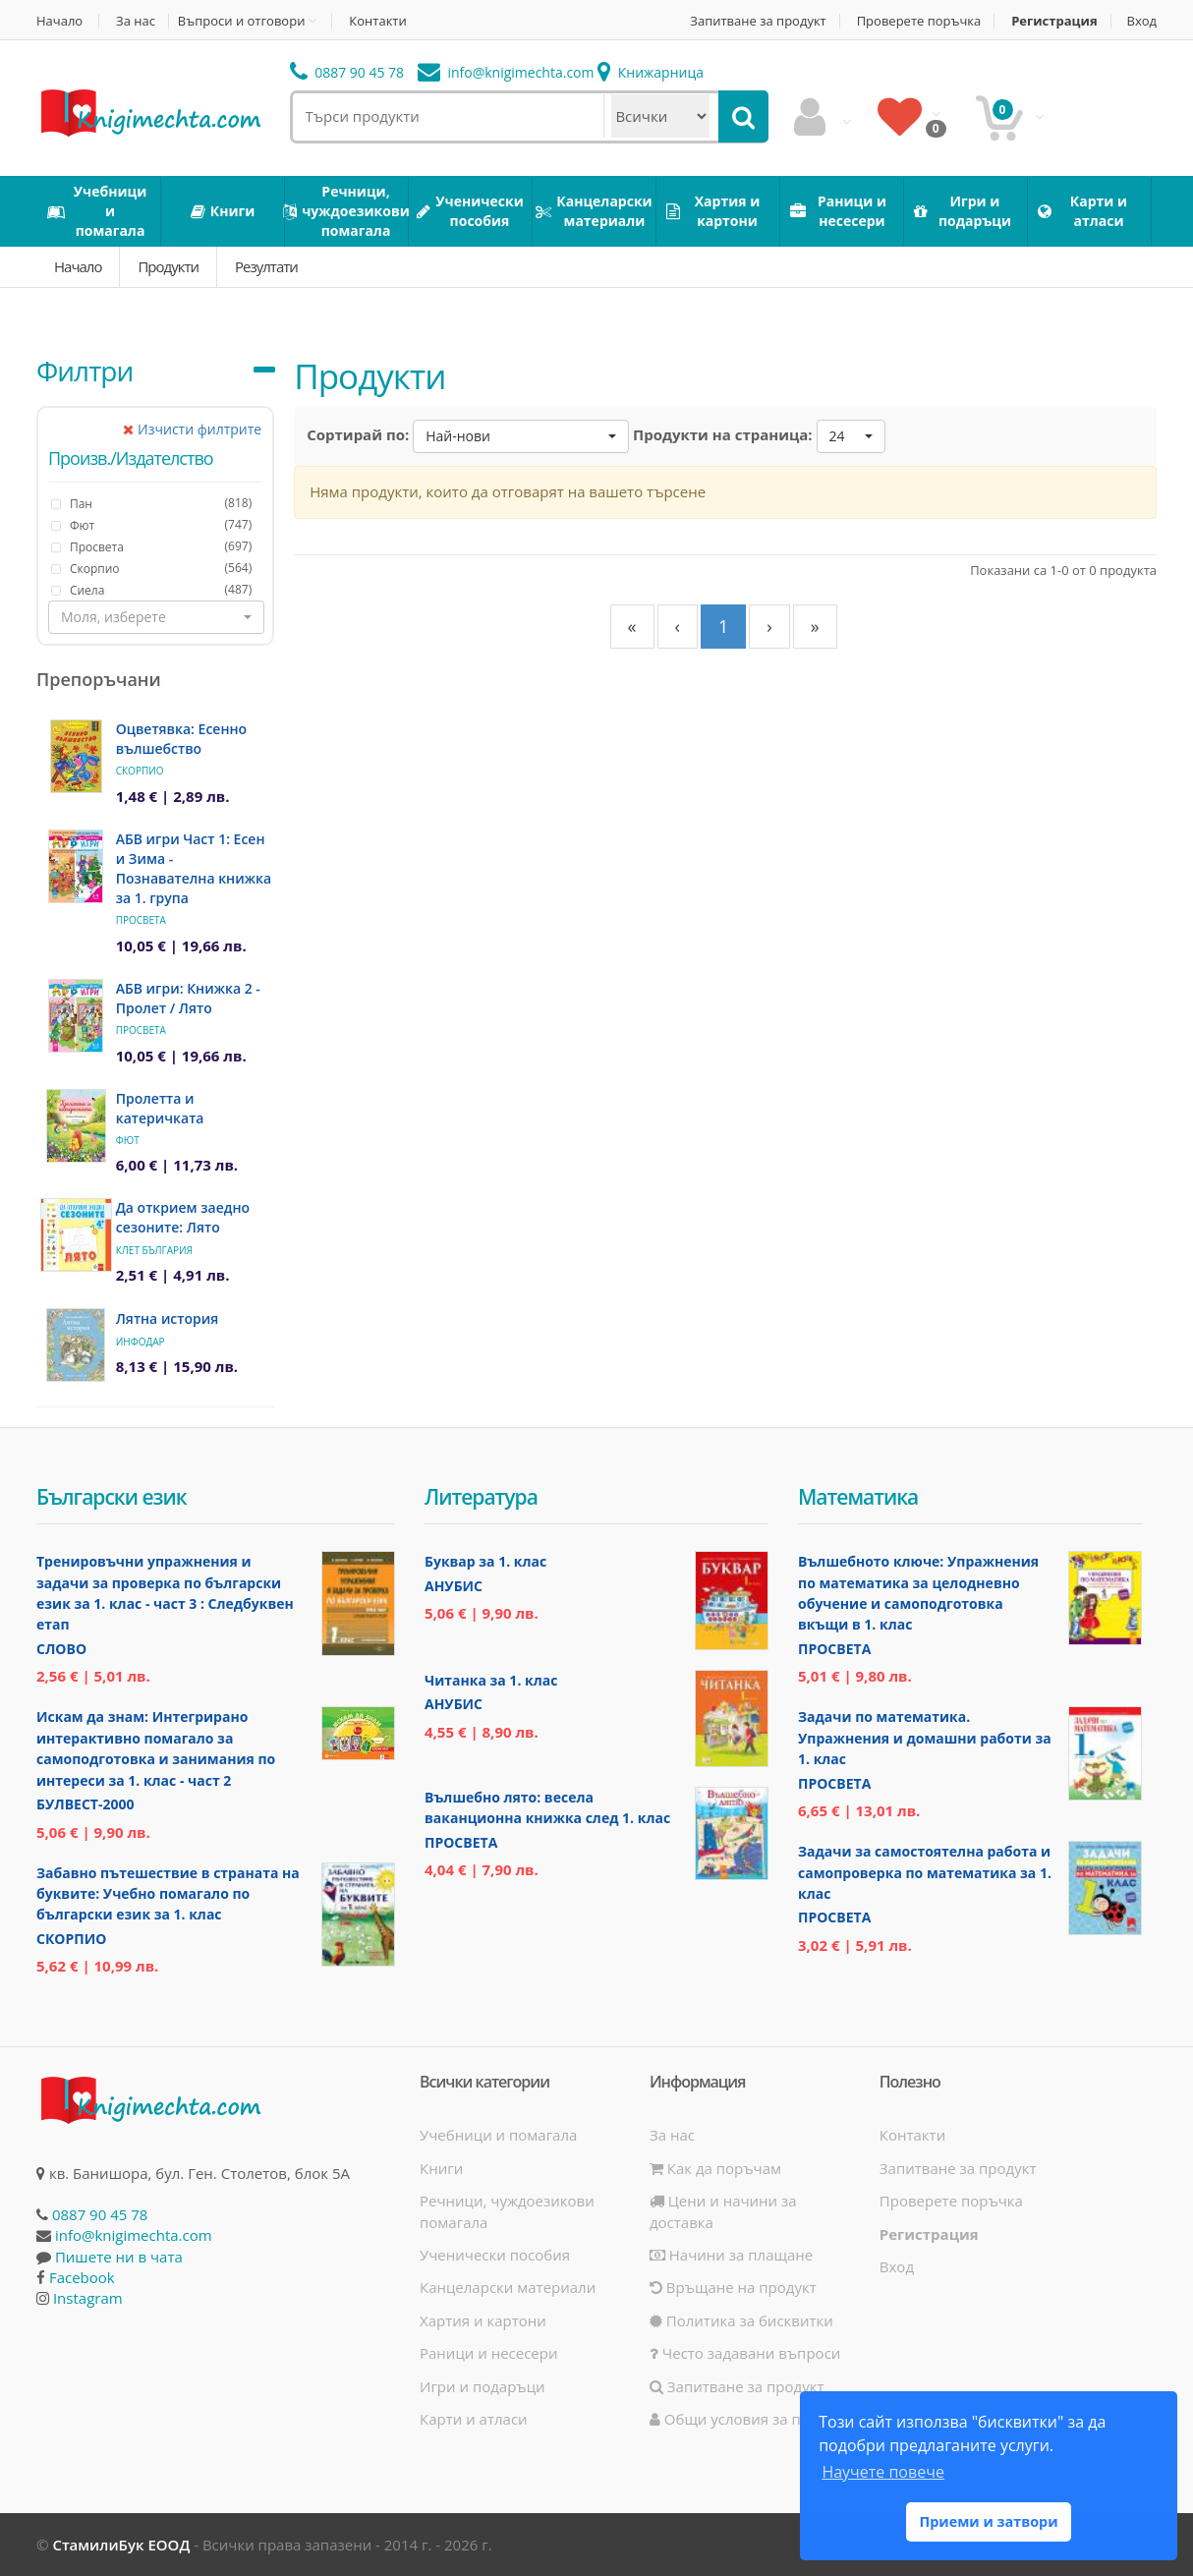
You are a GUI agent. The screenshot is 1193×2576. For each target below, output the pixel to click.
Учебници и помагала (498, 2135)
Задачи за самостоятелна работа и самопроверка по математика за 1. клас (924, 1872)
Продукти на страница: (723, 434)
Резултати (266, 266)
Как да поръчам (715, 2168)
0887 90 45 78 (347, 72)
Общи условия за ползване (755, 2419)
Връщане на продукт (733, 2287)
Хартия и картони (483, 2320)
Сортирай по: (358, 434)
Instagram (88, 2298)
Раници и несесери (489, 2353)
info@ (506, 72)
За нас (135, 21)
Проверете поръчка (919, 21)
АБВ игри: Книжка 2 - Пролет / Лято (188, 998)
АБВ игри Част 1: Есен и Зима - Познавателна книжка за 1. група (193, 868)
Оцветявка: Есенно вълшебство (181, 738)
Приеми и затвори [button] (988, 2521)
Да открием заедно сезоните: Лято (183, 1217)
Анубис (454, 1585)
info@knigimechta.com (133, 2235)
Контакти (377, 21)
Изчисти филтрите (192, 429)
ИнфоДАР (140, 1341)
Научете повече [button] (882, 2472)
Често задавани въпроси (745, 2353)
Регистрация (1054, 21)
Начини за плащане (731, 2254)
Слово (61, 1648)
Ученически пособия (495, 2254)
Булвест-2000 (85, 1804)
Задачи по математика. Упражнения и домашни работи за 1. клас (924, 1737)
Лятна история (167, 1318)
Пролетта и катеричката (160, 1108)
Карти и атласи (474, 2419)
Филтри (84, 370)
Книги (441, 2168)
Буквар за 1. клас (485, 1561)
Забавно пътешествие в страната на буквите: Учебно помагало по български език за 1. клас (168, 1893)
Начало (59, 21)
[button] (156, 617)
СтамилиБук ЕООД (121, 2544)
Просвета (141, 920)
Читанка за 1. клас (491, 1680)
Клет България (154, 1250)
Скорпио (140, 770)
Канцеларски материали (508, 2287)
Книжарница (650, 72)
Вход (1142, 21)
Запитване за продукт (757, 21)
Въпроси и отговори (242, 21)
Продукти (168, 266)
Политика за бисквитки (741, 2320)
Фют (128, 1140)
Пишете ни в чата (119, 2256)
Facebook (82, 2277)
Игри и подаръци (482, 2386)
